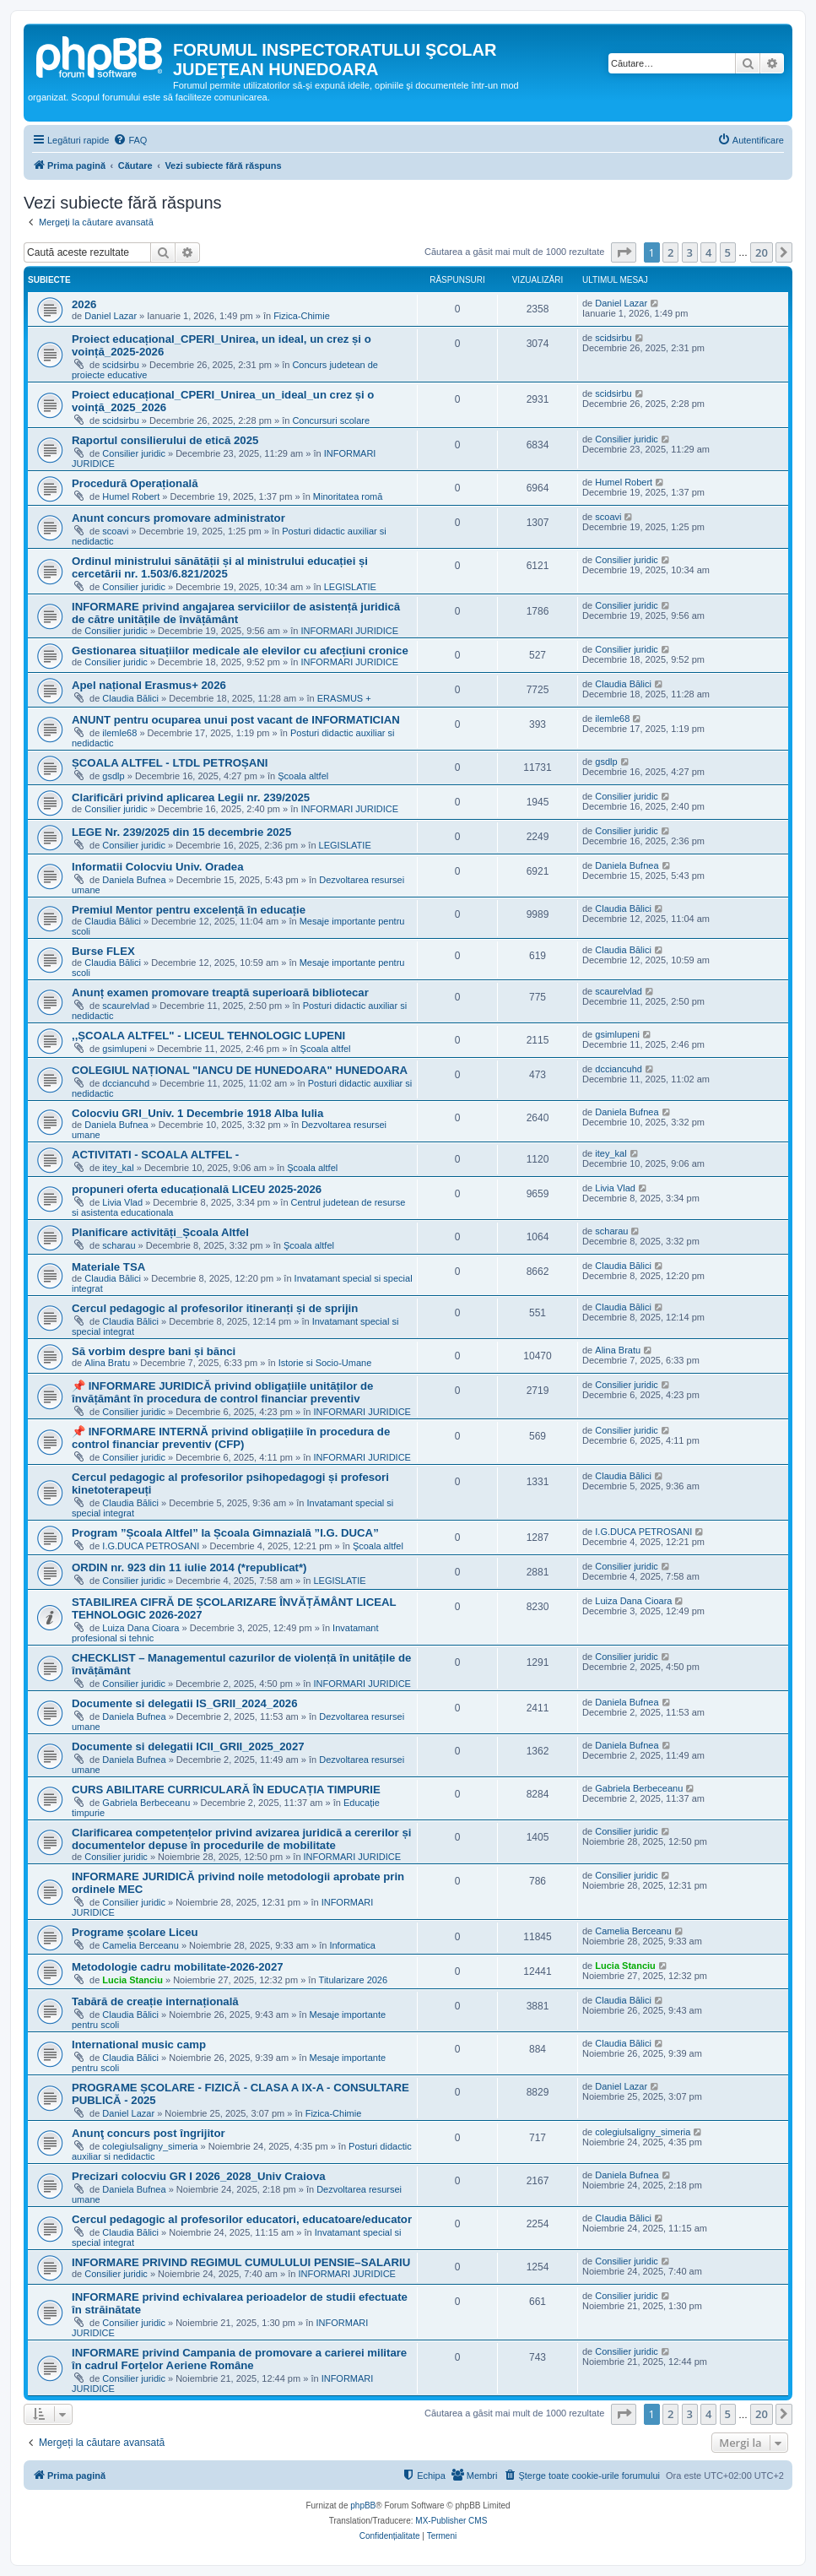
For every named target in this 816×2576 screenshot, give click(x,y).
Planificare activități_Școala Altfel (160, 1232)
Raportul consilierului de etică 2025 (165, 440)
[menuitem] (130, 140)
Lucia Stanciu (132, 1980)
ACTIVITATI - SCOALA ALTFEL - (155, 1154)
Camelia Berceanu (140, 1945)
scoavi (115, 531)
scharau (118, 1245)
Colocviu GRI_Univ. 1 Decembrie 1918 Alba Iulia (197, 1113)
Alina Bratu (107, 1363)
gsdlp (113, 776)
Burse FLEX (103, 951)
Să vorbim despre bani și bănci (153, 1351)
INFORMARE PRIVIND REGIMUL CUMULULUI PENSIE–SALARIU (241, 2262)
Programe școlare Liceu (135, 1932)
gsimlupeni (124, 1049)
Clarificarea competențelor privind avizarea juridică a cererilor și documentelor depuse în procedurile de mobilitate (241, 1839)
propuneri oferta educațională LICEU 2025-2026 (197, 1189)
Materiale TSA (108, 1267)
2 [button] (670, 252)
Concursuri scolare (331, 420)
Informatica (352, 1945)
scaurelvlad (125, 1006)
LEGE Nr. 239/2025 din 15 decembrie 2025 (181, 832)
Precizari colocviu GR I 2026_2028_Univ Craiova (199, 2176)
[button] (623, 252)
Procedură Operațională (135, 483)
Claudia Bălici (130, 698)
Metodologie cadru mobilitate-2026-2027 (178, 1966)
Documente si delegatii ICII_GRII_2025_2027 (188, 1746)
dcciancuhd (125, 1083)
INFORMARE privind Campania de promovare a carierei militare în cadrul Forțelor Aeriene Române (239, 2359)
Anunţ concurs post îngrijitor (148, 2133)
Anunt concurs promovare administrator (178, 518)
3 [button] (690, 252)
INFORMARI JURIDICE (350, 631)
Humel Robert (130, 496)
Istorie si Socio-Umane (325, 1363)
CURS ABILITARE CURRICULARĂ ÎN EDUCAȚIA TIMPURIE (226, 1789)
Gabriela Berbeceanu (146, 1803)
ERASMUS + (344, 698)
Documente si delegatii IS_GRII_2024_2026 (185, 1703)
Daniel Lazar (110, 316)
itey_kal (117, 1168)
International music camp (139, 2044)
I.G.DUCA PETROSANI (150, 1546)
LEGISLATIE (350, 587)
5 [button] (728, 252)
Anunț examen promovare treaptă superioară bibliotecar (220, 992)
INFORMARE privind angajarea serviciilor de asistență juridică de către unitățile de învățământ (236, 613)
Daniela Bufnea (133, 880)
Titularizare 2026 (353, 1980)
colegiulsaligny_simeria (149, 2146)
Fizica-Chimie (301, 316)
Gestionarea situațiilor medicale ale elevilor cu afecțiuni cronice (240, 650)
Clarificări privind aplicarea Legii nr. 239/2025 (191, 797)
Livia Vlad (122, 1202)
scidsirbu (120, 365)
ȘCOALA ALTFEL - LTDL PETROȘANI (169, 763)
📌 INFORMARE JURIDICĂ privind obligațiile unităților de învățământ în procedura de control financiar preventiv (222, 1392)
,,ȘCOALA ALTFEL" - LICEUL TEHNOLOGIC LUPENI (208, 1035)
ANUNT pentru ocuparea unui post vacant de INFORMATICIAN (236, 719)
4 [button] (708, 252)
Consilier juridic (133, 453)
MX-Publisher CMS (451, 2520)
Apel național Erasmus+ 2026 (149, 685)
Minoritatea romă (348, 496)
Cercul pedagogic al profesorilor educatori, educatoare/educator (242, 2219)
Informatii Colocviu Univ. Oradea (157, 866)
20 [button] (761, 252)
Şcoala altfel (303, 776)
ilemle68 (119, 733)
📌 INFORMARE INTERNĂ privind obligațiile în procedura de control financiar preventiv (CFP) (231, 1438)
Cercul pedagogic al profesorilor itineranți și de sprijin (215, 1308)
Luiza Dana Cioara (140, 1628)
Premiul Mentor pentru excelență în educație (188, 909)
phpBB (363, 2505)
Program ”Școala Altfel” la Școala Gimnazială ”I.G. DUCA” (225, 1533)
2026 (84, 304)
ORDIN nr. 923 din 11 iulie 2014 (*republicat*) (189, 1567)
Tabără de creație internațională (155, 2001)
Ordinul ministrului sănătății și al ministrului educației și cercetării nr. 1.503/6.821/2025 (220, 567)
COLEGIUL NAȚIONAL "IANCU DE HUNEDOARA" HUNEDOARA (240, 1070)
